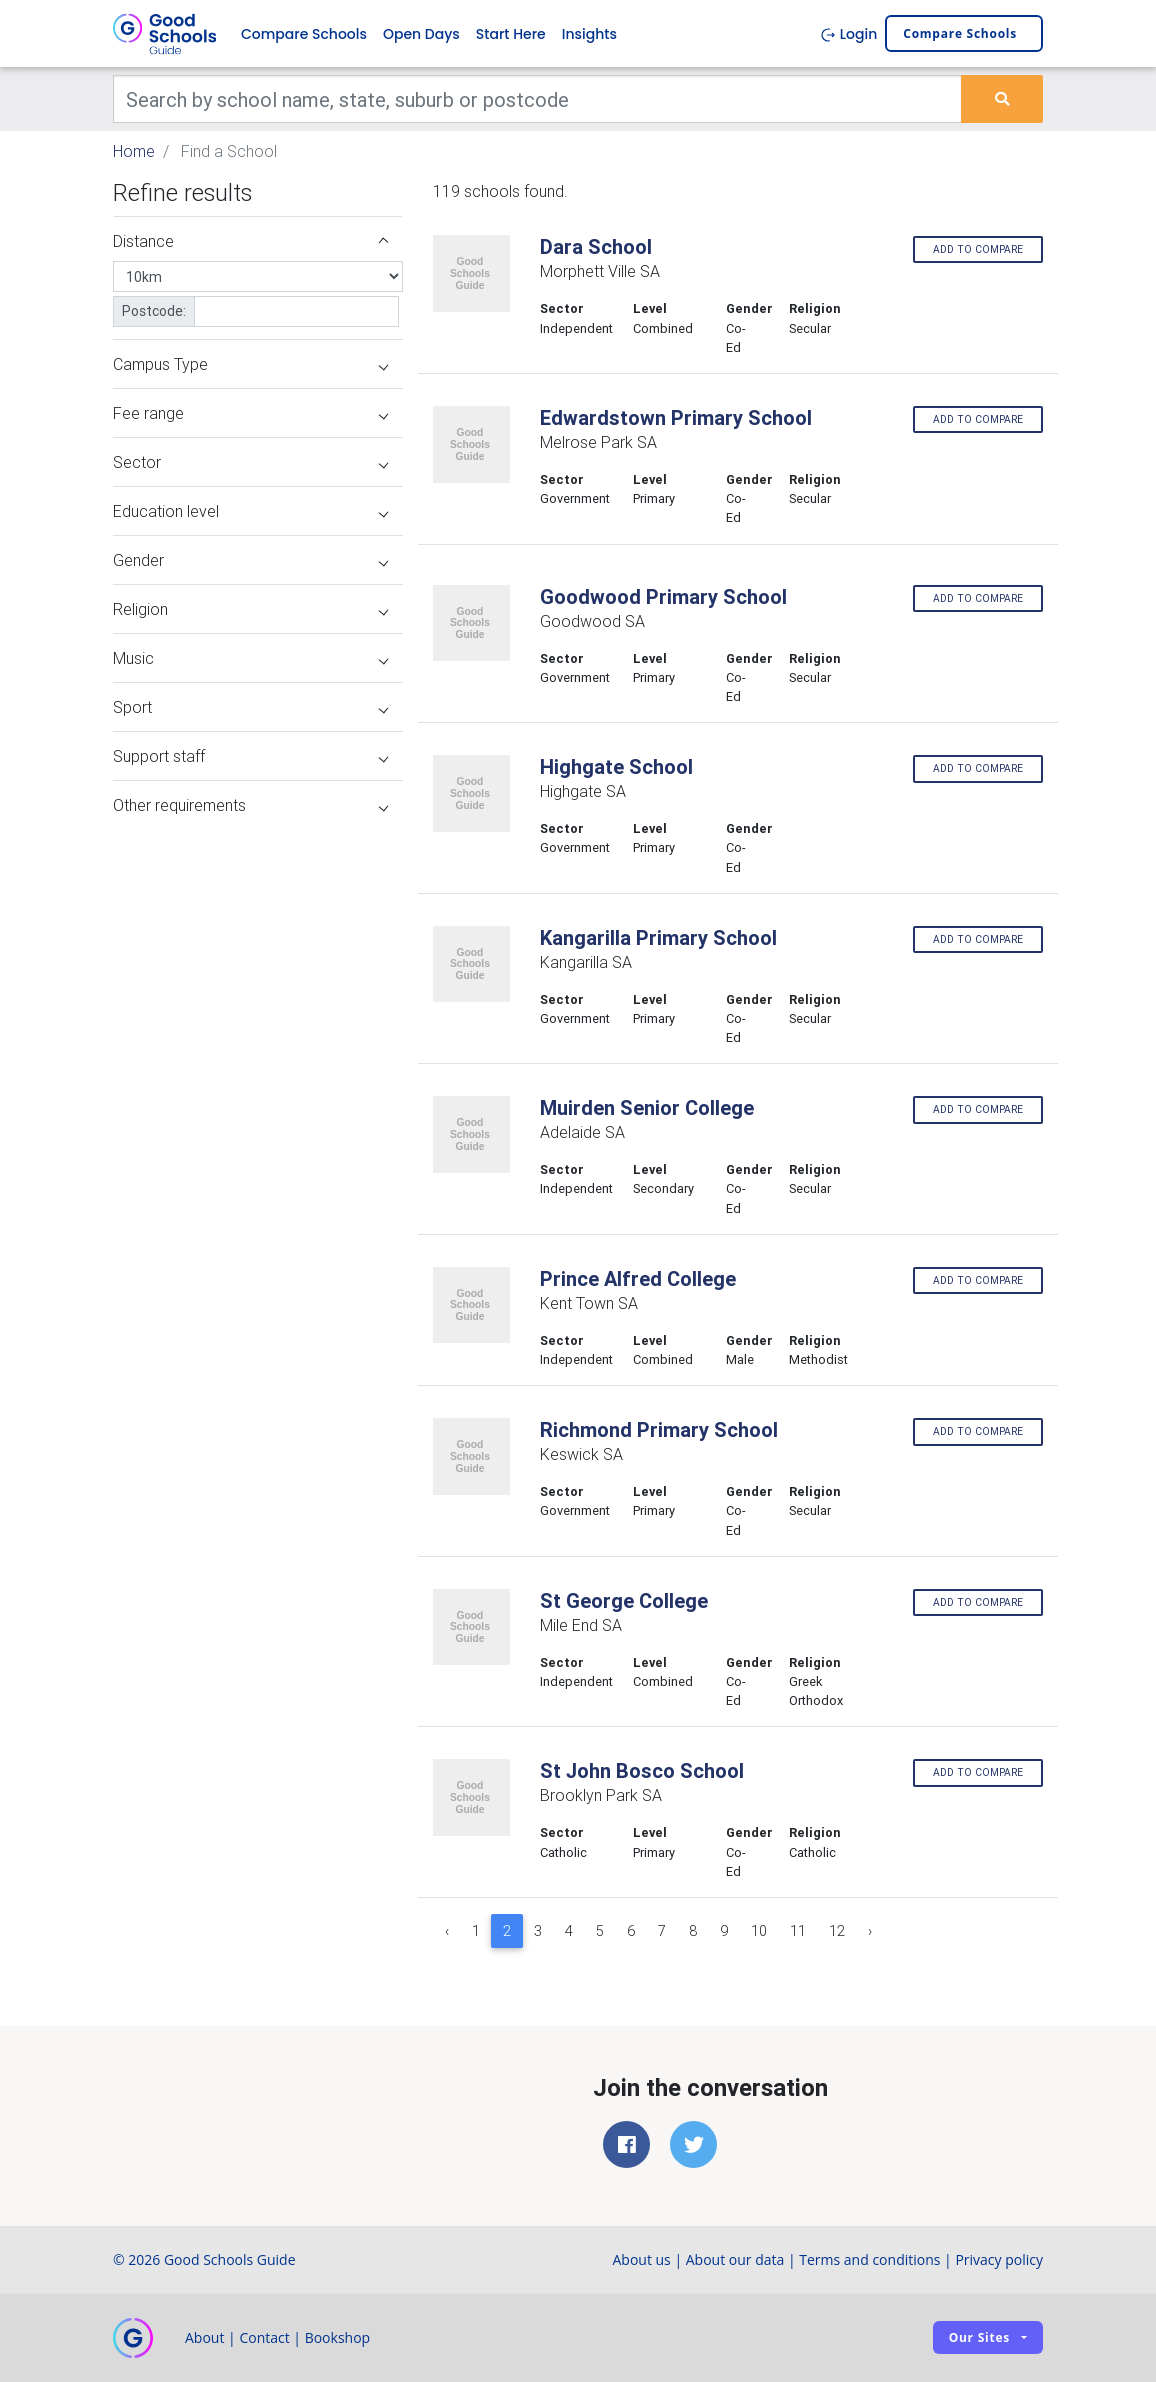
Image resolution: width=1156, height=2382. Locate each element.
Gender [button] (250, 561)
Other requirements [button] (250, 806)
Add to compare (978, 249)
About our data (735, 2259)
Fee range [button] (250, 414)
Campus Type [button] (250, 365)
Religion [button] (250, 610)
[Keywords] (537, 100)
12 (837, 1931)
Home (134, 152)
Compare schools (960, 34)
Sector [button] (250, 463)
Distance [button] (250, 242)
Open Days (421, 34)
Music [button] (250, 659)
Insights (589, 34)
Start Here (511, 34)
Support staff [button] (250, 757)
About (204, 2337)
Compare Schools (304, 34)
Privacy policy (999, 2259)
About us (641, 2259)
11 (798, 1931)
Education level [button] (250, 512)
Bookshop (338, 2337)
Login (848, 34)
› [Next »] (870, 1931)
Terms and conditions (869, 2259)
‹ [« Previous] (447, 1931)
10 (759, 1931)
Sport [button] (250, 708)
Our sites (979, 2338)
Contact (264, 2337)
